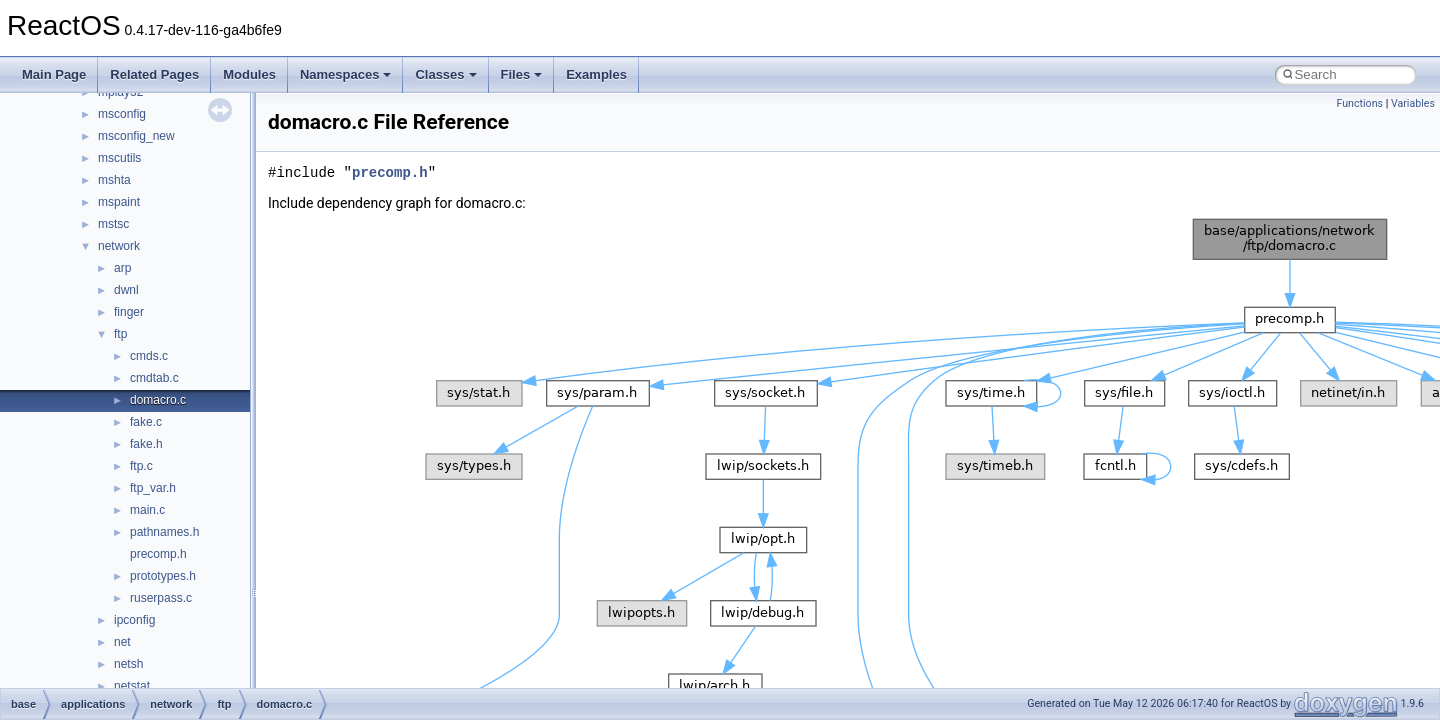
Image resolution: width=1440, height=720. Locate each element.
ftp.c (141, 466)
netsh (128, 664)
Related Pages (154, 74)
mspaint (119, 202)
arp (122, 268)
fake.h (146, 444)
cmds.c (149, 356)
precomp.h (158, 554)
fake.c (146, 422)
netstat (132, 686)
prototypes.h (163, 576)
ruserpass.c (161, 598)
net (122, 642)
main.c (147, 510)
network (119, 246)
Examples (596, 74)
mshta (114, 180)
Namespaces (346, 74)
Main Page (54, 74)
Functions (1359, 103)
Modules (249, 74)
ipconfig (134, 620)
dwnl (126, 290)
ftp (120, 334)
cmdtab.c (154, 378)
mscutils (119, 158)
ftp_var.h (153, 488)
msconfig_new (136, 136)
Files (522, 74)
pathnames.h (164, 532)
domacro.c (158, 400)
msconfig (122, 114)
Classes (445, 74)
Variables (1413, 103)
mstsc (113, 224)
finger (129, 312)
